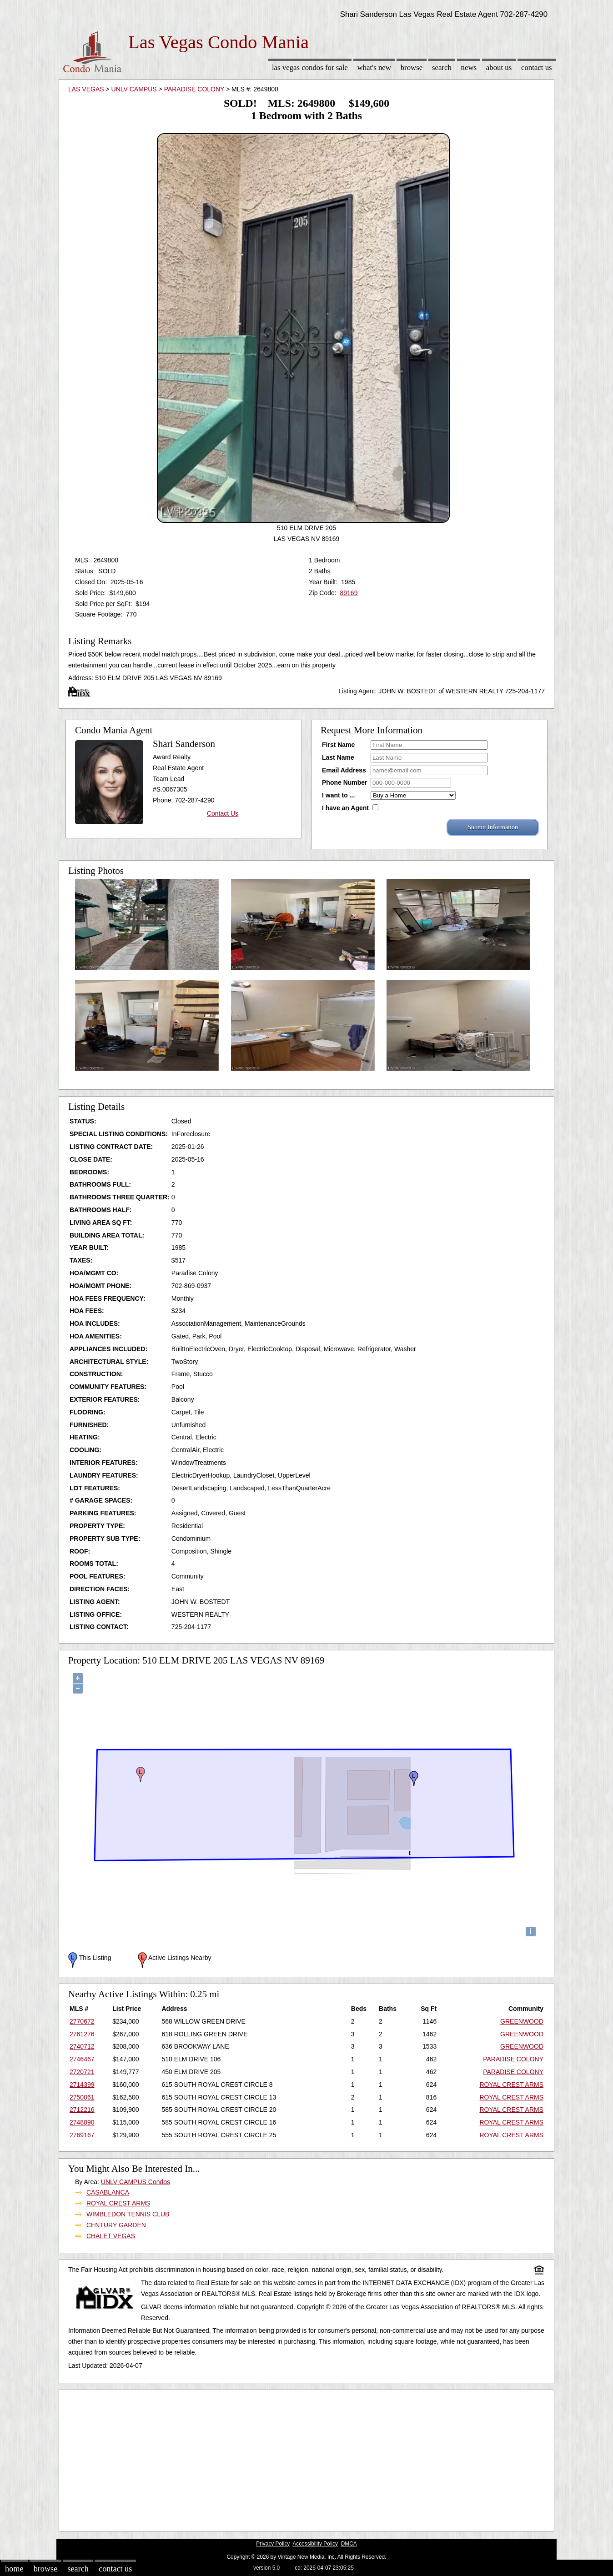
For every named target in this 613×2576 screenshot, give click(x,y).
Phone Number (344, 782)
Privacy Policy (273, 2544)
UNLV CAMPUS (134, 89)
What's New (374, 67)
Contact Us (536, 67)
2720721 (82, 2071)
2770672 (82, 2021)
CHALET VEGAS (110, 2236)
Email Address (344, 770)
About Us (499, 67)
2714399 (82, 2084)
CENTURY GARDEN (116, 2225)
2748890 (82, 2122)
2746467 (82, 2059)
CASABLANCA (107, 2192)
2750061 (82, 2097)
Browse (411, 67)
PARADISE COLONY (194, 89)
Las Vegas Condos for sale (310, 67)
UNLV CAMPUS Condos (135, 2181)
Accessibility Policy (315, 2544)
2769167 (82, 2135)
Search (442, 67)
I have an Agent (345, 808)
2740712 (82, 2046)
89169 (348, 592)
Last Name (338, 757)
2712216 (82, 2109)
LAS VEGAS (86, 89)
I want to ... (338, 795)
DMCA (349, 2544)
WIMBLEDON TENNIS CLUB (128, 2214)
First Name (338, 744)
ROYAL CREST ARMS (511, 2084)
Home (14, 2568)
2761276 (82, 2034)
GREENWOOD (521, 2021)
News (469, 67)
